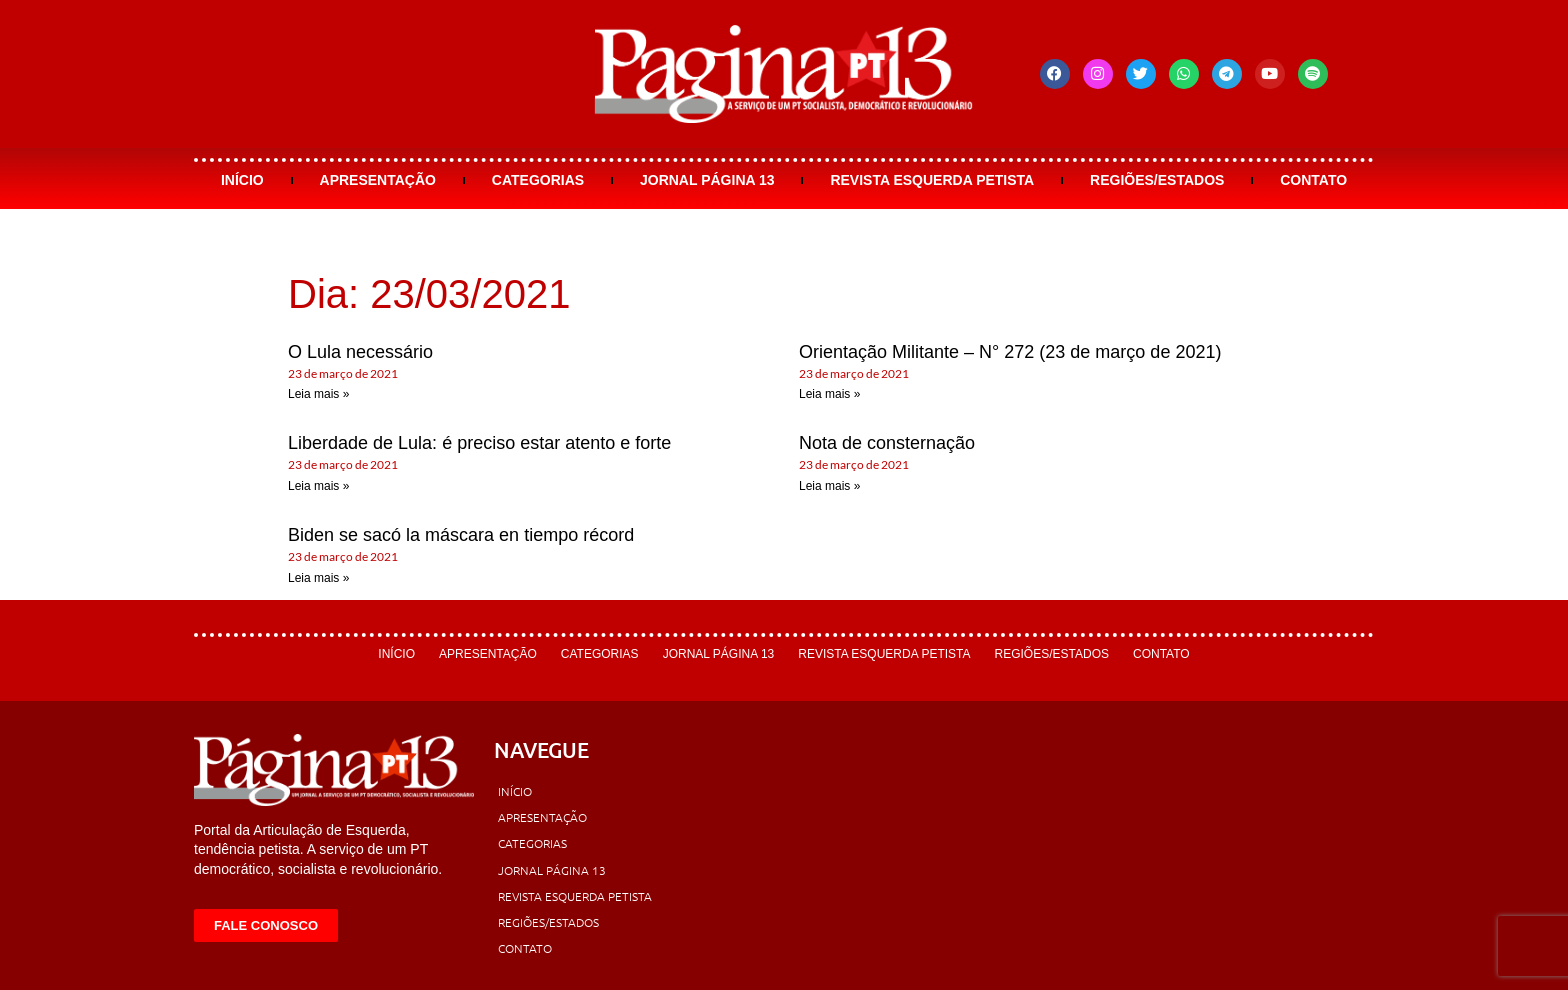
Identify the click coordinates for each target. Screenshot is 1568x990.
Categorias (538, 180)
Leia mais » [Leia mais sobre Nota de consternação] (829, 486)
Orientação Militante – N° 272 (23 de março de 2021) (1010, 352)
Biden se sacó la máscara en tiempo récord (461, 535)
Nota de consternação (887, 443)
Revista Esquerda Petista (932, 180)
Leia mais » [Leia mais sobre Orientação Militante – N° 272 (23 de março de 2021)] (829, 394)
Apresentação (378, 180)
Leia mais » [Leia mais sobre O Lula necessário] (318, 394)
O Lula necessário (360, 352)
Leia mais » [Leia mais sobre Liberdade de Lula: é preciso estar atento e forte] (318, 486)
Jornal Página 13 (707, 180)
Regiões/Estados (1157, 180)
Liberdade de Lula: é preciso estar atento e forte (479, 443)
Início (242, 180)
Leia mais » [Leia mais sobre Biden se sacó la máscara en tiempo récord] (318, 578)
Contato (1313, 180)
